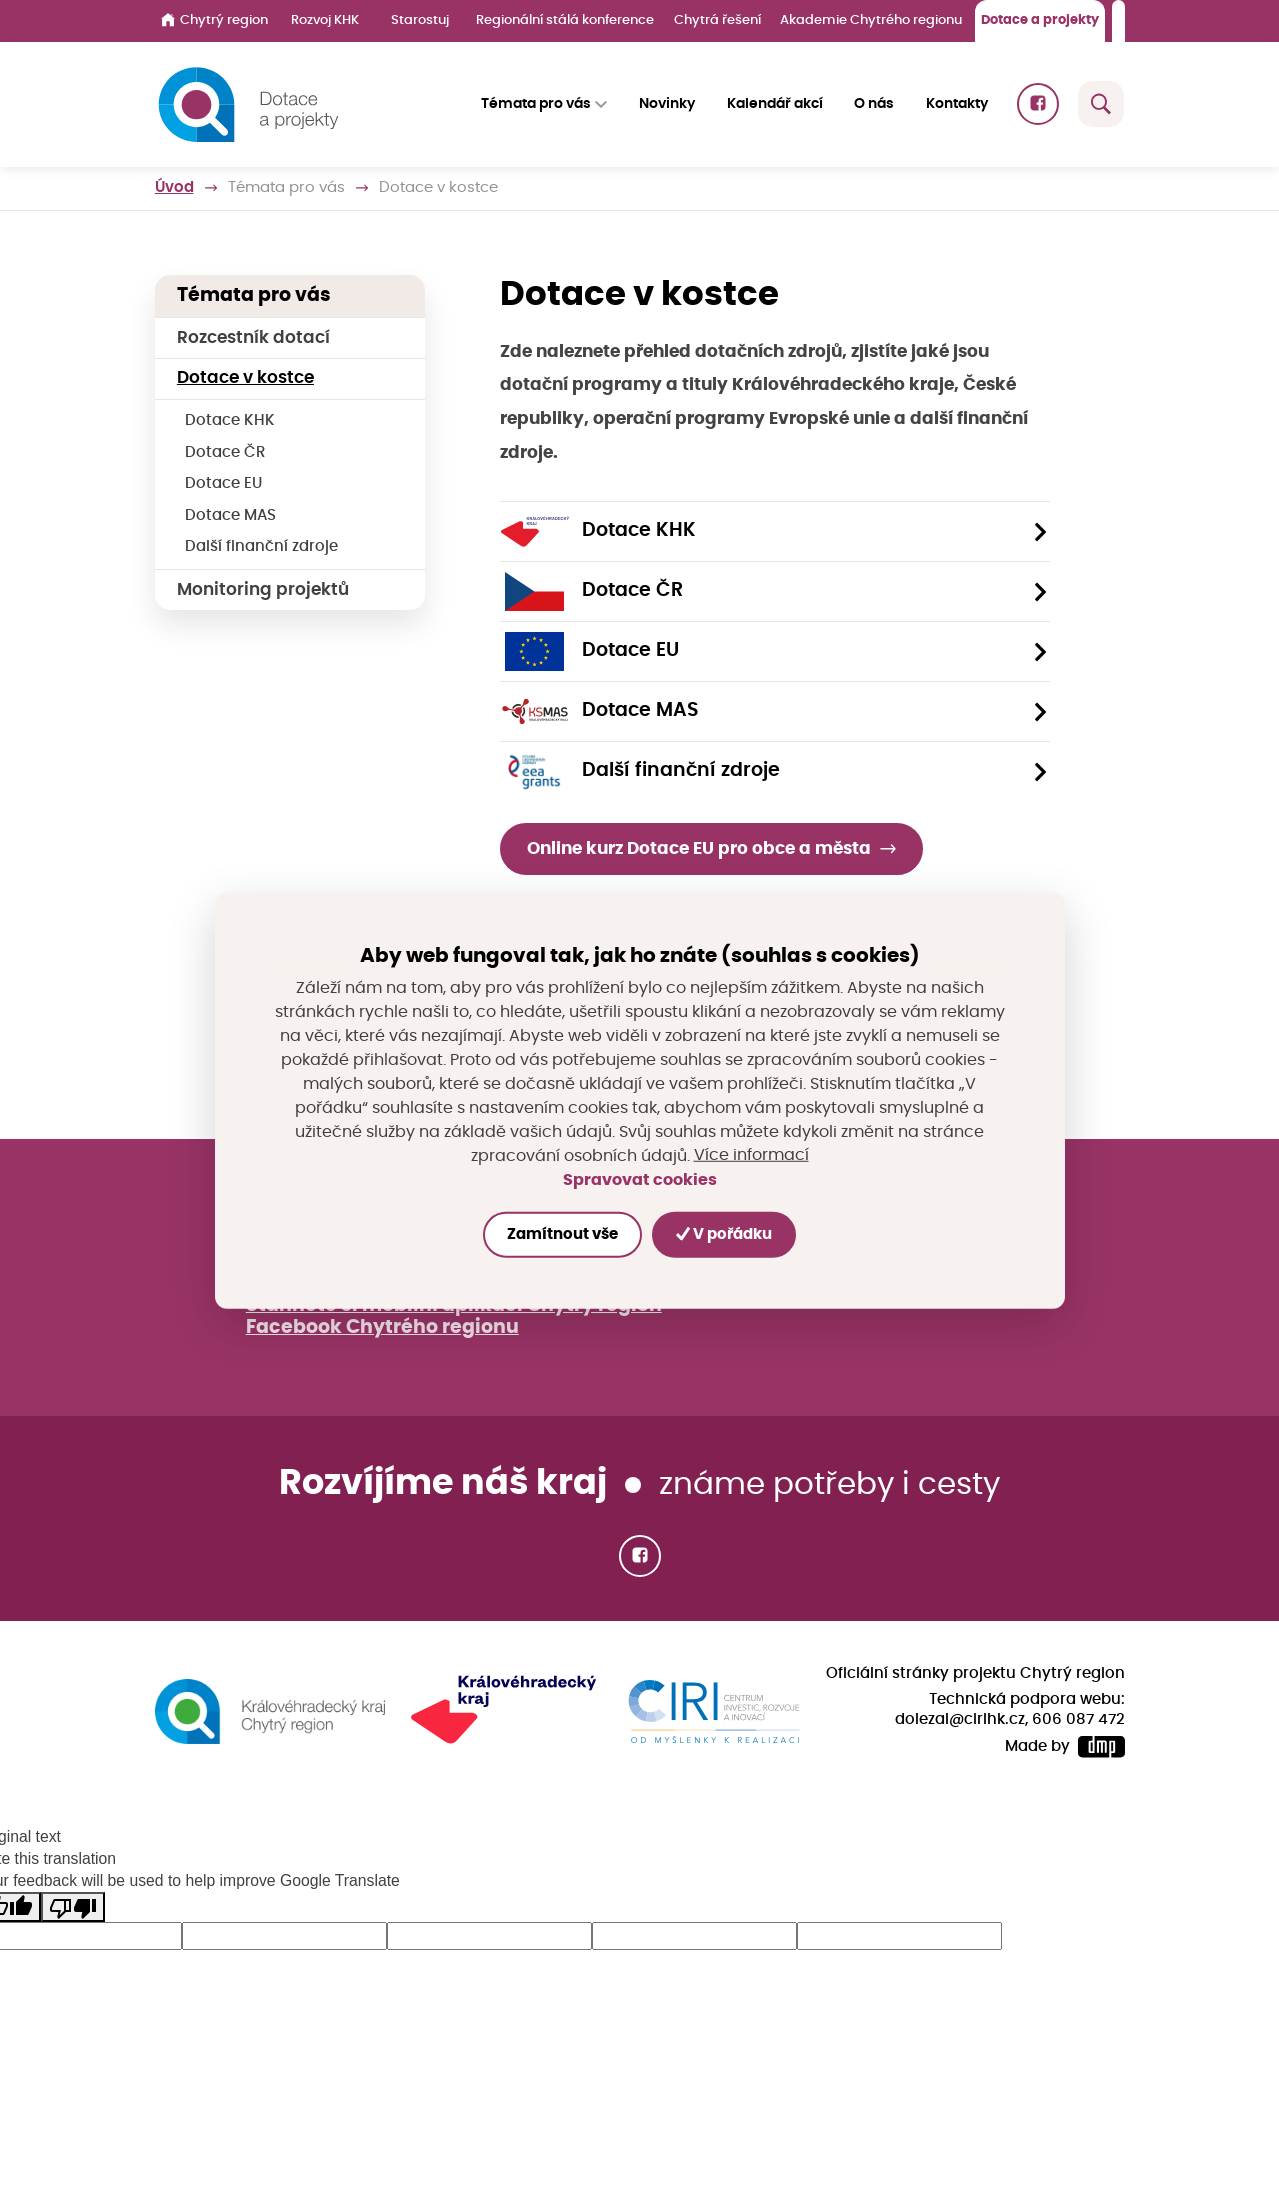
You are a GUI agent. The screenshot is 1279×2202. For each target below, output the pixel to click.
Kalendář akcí (775, 104)
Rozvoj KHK (325, 20)
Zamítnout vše (562, 1234)
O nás (875, 104)
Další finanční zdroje (261, 546)
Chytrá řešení (717, 20)
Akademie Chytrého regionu (871, 20)
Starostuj (420, 20)
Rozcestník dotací (253, 337)
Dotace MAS (230, 515)
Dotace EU (223, 483)
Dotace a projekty (1040, 20)
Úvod (174, 187)
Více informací (751, 1156)
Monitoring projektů (263, 589)
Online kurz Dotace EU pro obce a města (699, 848)
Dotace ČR (225, 452)
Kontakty (958, 104)
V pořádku (724, 1234)
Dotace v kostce (245, 377)
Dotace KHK (230, 420)
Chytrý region (214, 20)
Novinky (667, 104)
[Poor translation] (73, 1907)
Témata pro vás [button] (536, 104)
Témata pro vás (286, 187)
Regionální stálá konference (565, 20)
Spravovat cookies (640, 1179)
